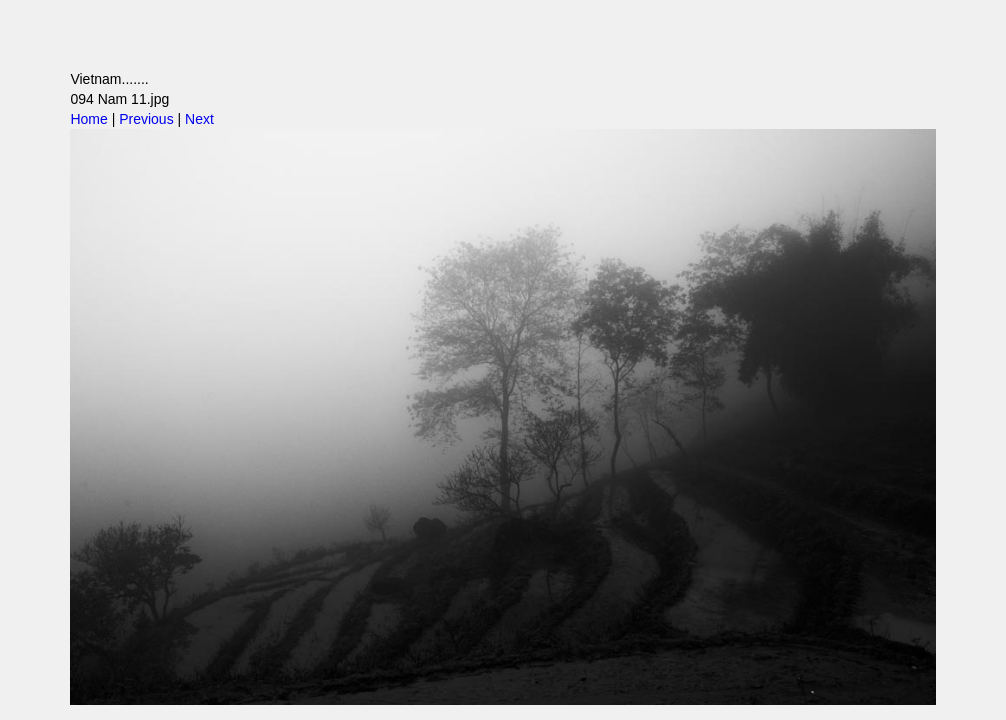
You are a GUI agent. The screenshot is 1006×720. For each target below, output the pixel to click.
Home (88, 119)
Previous (146, 119)
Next (199, 119)
